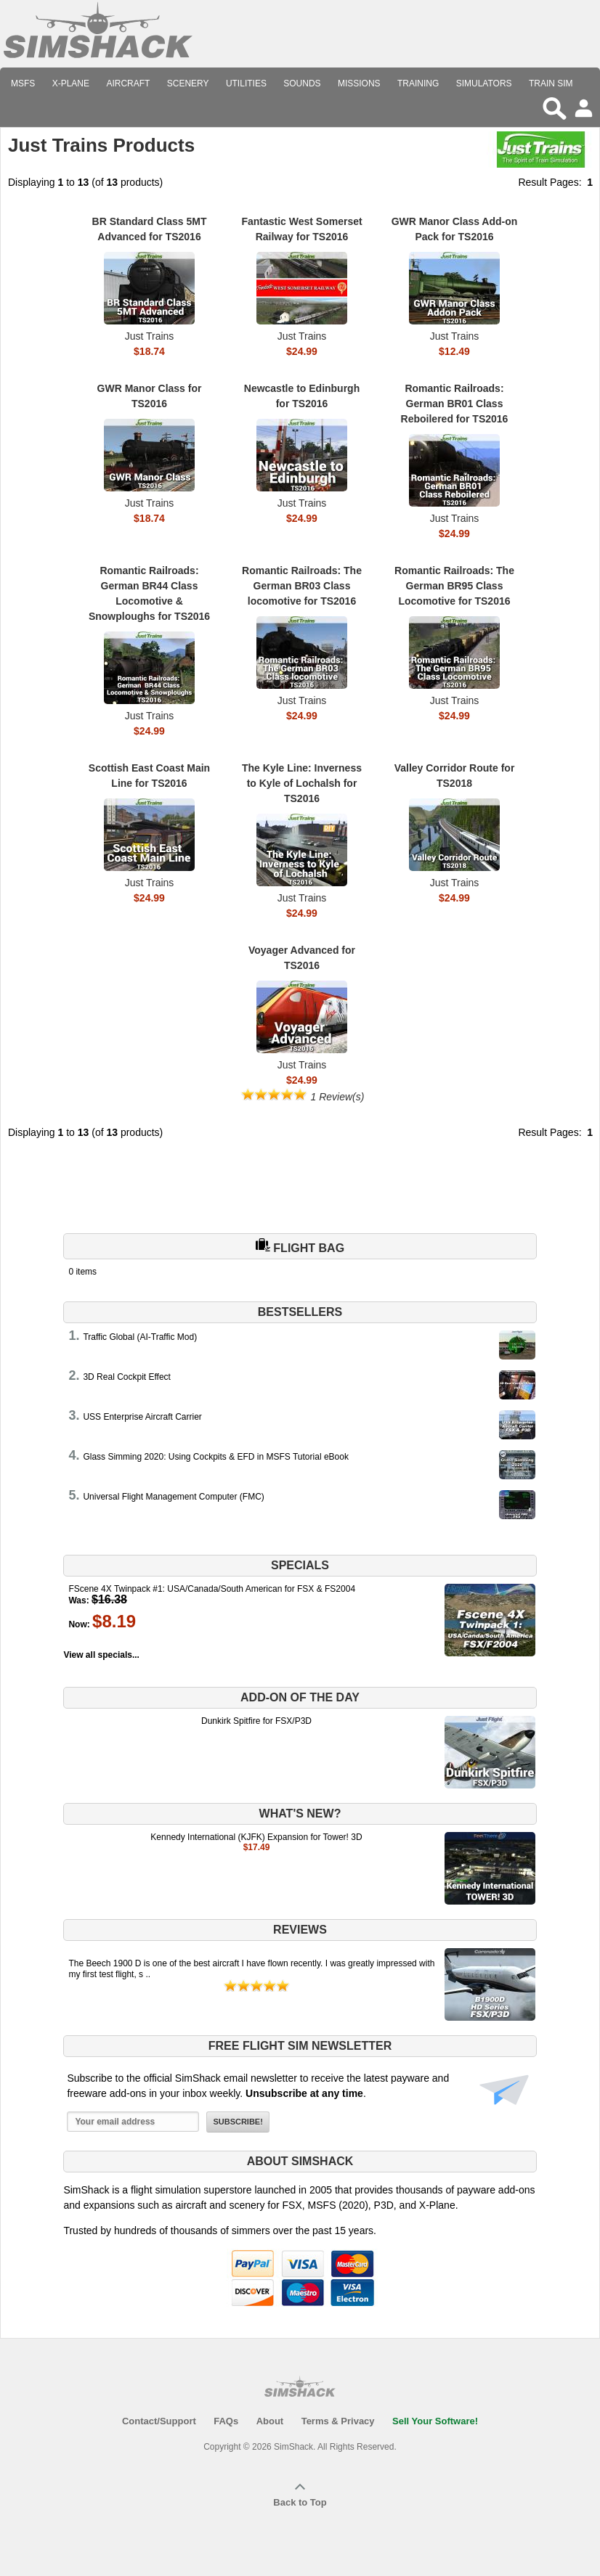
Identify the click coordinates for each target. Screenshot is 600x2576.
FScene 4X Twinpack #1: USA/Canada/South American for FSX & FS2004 (211, 1589)
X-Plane (70, 83)
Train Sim (551, 83)
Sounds (301, 83)
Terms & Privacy (338, 2421)
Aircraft (128, 83)
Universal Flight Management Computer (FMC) (173, 1497)
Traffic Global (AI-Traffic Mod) (140, 1337)
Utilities (246, 83)
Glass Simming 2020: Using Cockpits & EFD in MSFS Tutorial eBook (215, 1457)
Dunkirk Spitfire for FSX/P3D (256, 1721)
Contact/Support (159, 2421)
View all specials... (101, 1655)
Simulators (484, 83)
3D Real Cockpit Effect (127, 1377)
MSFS (23, 83)
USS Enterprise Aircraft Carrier (142, 1417)
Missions (359, 83)
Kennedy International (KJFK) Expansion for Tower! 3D (256, 1837)
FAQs (226, 2421)
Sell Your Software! (435, 2421)
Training (418, 83)
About (270, 2421)
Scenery (188, 83)
